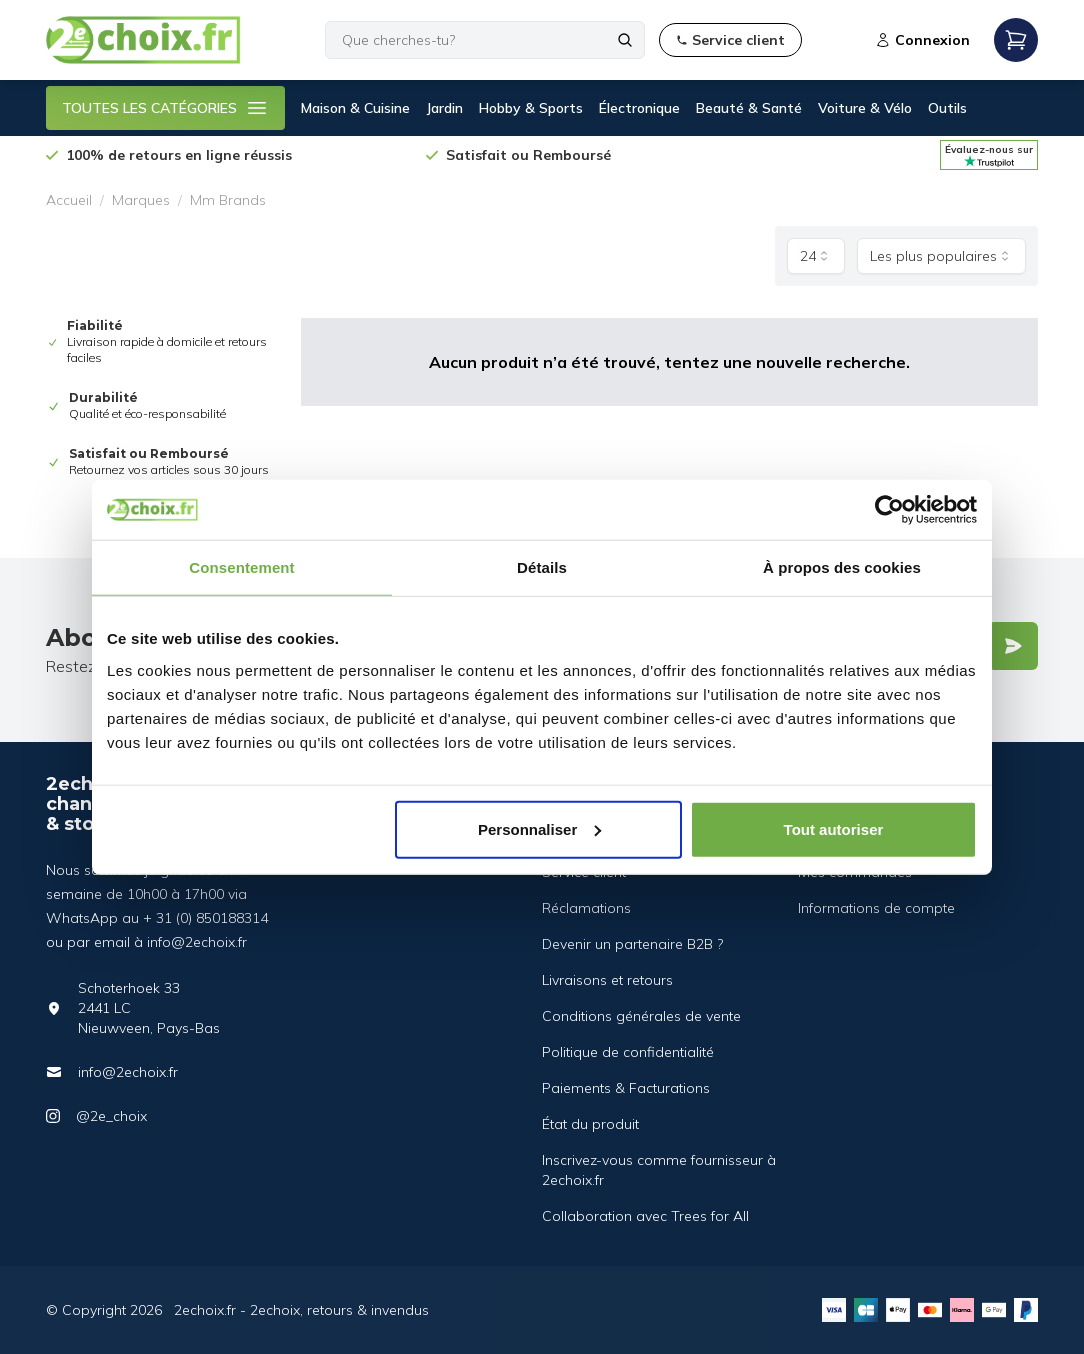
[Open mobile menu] (1016, 40)
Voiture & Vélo (865, 108)
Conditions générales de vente (641, 1016)
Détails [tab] (542, 567)
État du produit (590, 1124)
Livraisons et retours (607, 980)
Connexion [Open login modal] (922, 40)
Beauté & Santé (749, 108)
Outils (947, 108)
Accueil (69, 200)
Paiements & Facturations (626, 1088)
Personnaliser (539, 828)
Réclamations (586, 908)
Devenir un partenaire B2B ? (632, 944)
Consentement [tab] (241, 567)
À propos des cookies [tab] (842, 567)
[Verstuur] (1013, 646)
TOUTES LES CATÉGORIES (165, 108)
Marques (141, 200)
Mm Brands (228, 200)
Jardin (444, 108)
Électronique (639, 108)
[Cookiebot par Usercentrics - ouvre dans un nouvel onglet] (889, 510)
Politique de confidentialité (628, 1052)
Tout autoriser (834, 828)
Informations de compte (876, 908)
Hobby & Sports (531, 108)
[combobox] (816, 256)
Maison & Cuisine (355, 108)
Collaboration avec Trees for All (645, 1216)
